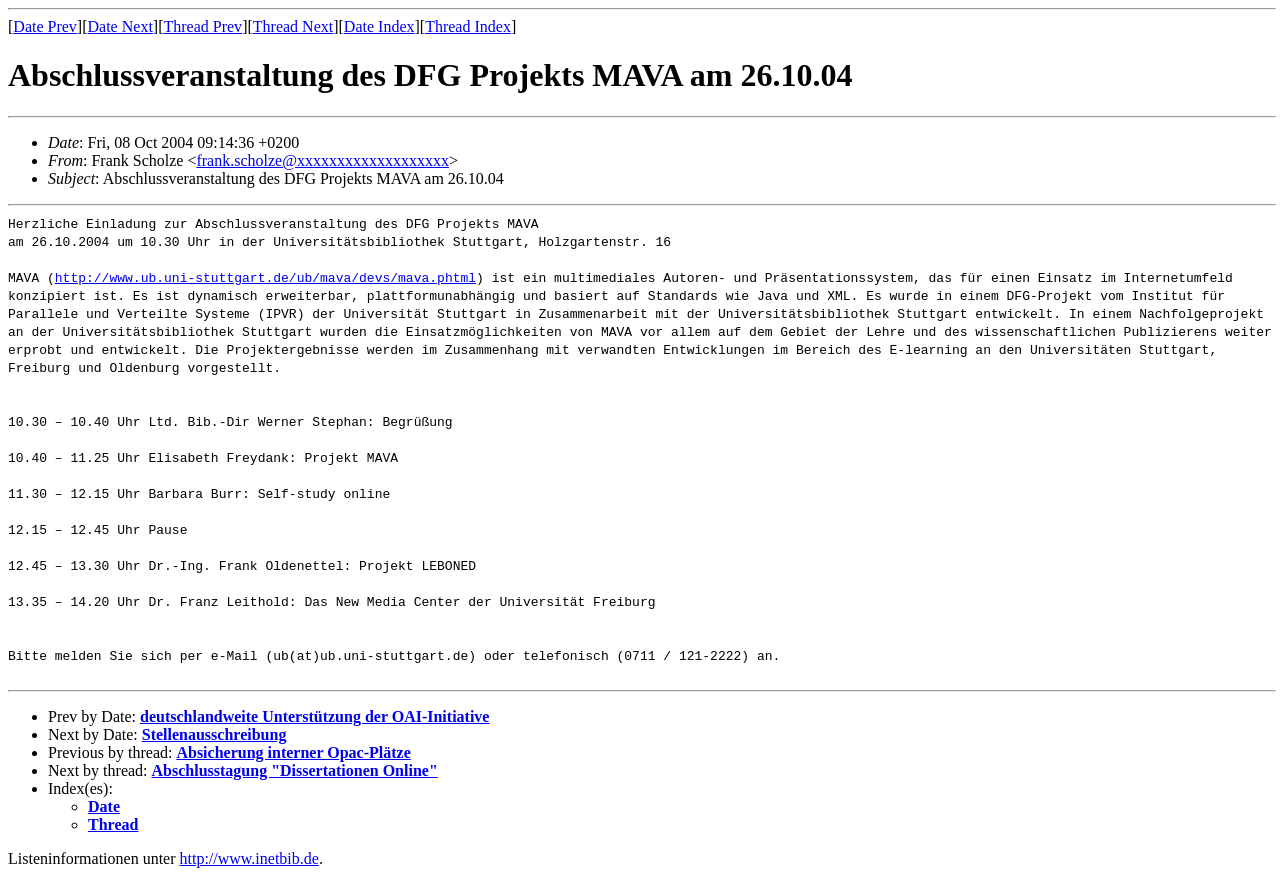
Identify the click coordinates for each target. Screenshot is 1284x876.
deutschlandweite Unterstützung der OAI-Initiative (314, 716)
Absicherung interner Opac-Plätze (293, 752)
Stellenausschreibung (214, 734)
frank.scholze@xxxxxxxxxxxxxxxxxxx (322, 160)
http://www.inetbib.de (249, 858)
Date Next (120, 26)
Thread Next (293, 26)
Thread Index (468, 26)
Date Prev (45, 26)
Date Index (379, 26)
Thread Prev (202, 26)
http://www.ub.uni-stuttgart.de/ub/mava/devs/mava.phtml (265, 277)
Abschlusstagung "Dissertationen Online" (295, 770)
